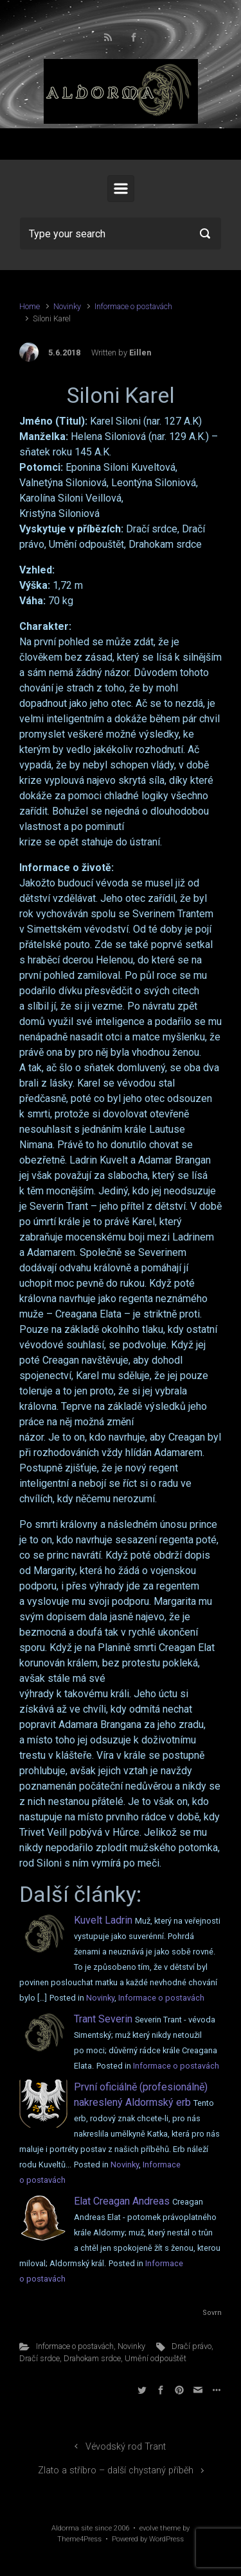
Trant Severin (103, 2019)
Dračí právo (191, 2346)
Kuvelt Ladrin (103, 1920)
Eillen (140, 352)
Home (29, 306)
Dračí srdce (39, 2358)
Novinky (67, 306)
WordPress (166, 2539)
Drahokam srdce (92, 2358)
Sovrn (212, 2313)
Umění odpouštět (155, 2358)
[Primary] (120, 188)
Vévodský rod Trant (125, 2446)
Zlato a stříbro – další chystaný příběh (115, 2470)
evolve (148, 2528)
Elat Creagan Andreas (122, 2201)
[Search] (120, 233)
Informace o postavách (133, 306)
